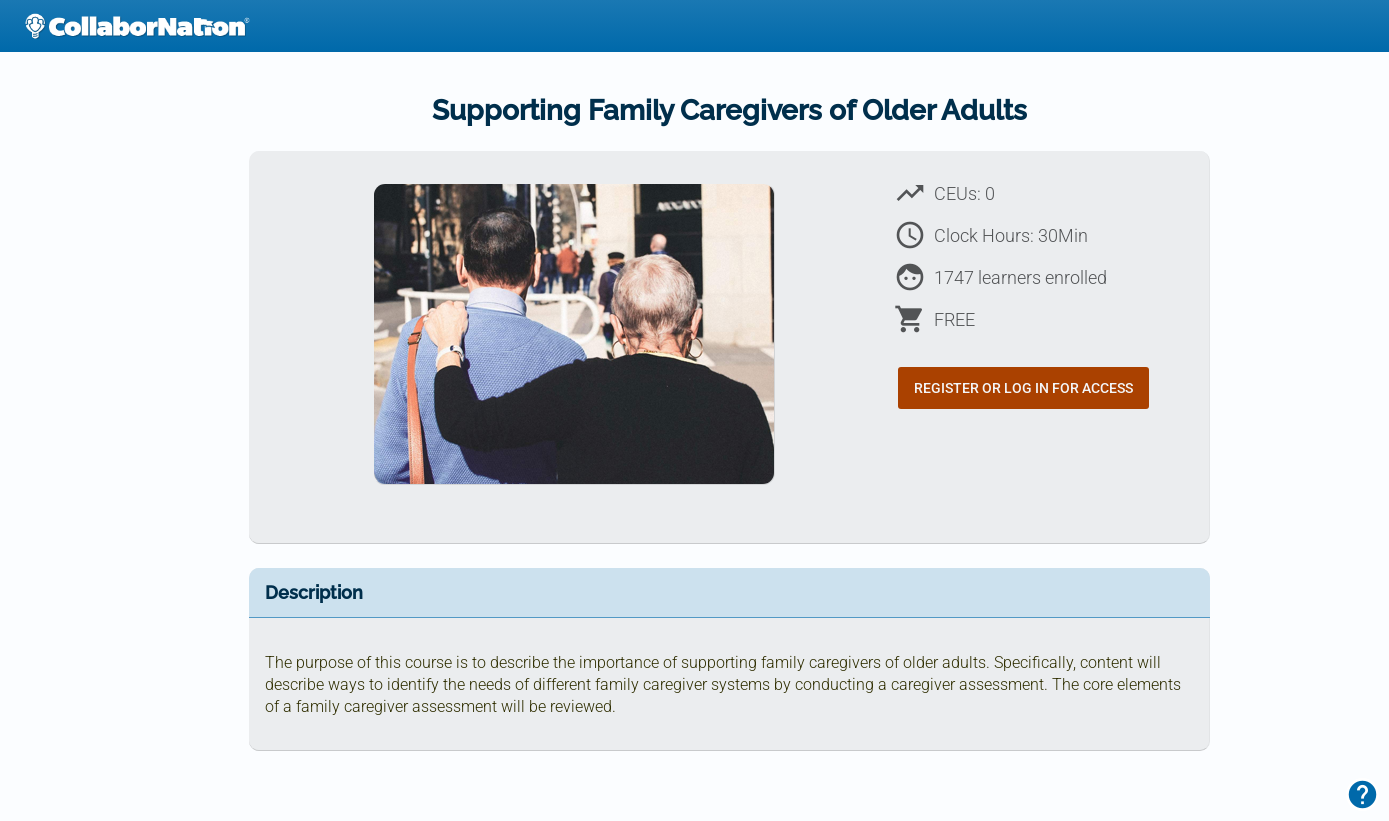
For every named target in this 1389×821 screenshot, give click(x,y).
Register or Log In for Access (1023, 388)
